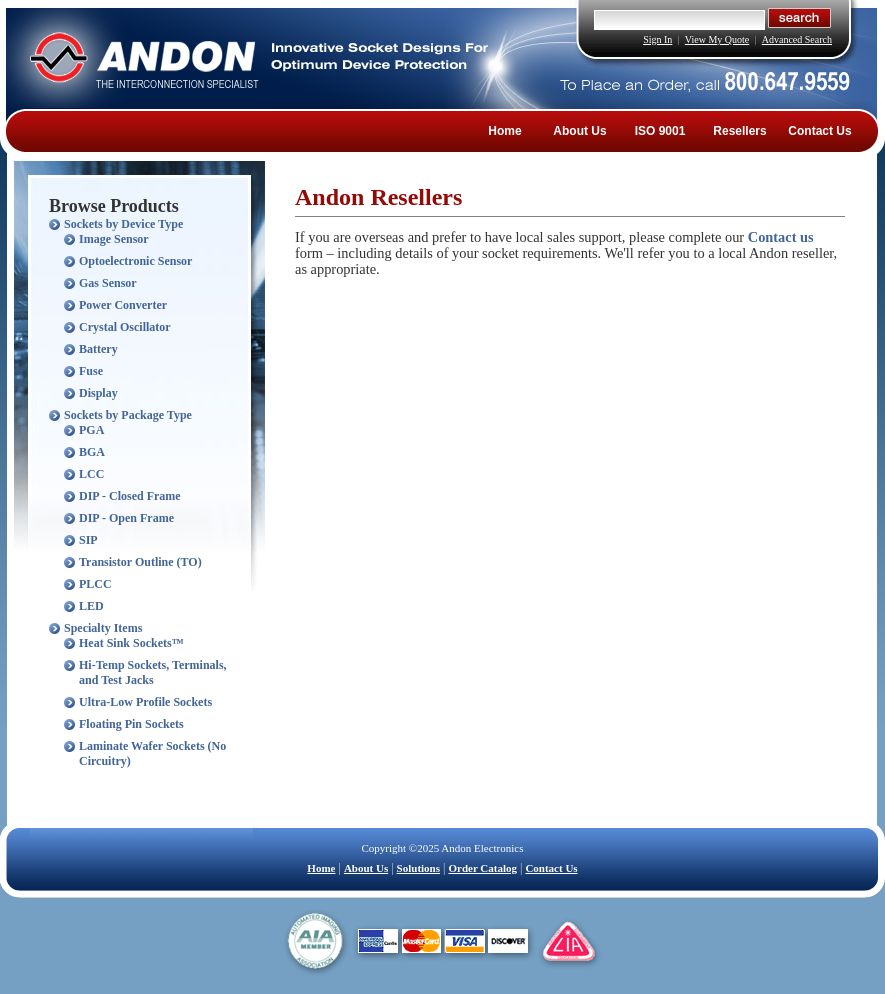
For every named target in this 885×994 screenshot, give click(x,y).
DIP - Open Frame (126, 518)
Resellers (739, 131)
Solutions (418, 868)
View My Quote (717, 39)
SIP (88, 540)
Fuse (91, 371)
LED (91, 606)
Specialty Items (103, 628)
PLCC (95, 584)
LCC (91, 474)
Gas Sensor (108, 283)
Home (504, 131)
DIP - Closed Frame (130, 496)
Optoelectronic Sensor (135, 261)
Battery (98, 349)
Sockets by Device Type (123, 224)
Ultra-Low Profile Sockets (145, 702)
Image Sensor (114, 239)
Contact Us (819, 131)
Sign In (657, 39)
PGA (91, 430)
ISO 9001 (660, 131)
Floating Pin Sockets (131, 724)
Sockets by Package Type (128, 415)
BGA (92, 452)
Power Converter (123, 305)
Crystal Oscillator (125, 327)
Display (98, 393)
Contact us (781, 237)
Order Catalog (482, 868)
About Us (579, 131)
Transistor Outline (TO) (140, 562)
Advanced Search (797, 39)
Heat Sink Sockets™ (131, 643)
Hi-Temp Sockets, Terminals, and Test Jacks (153, 672)
